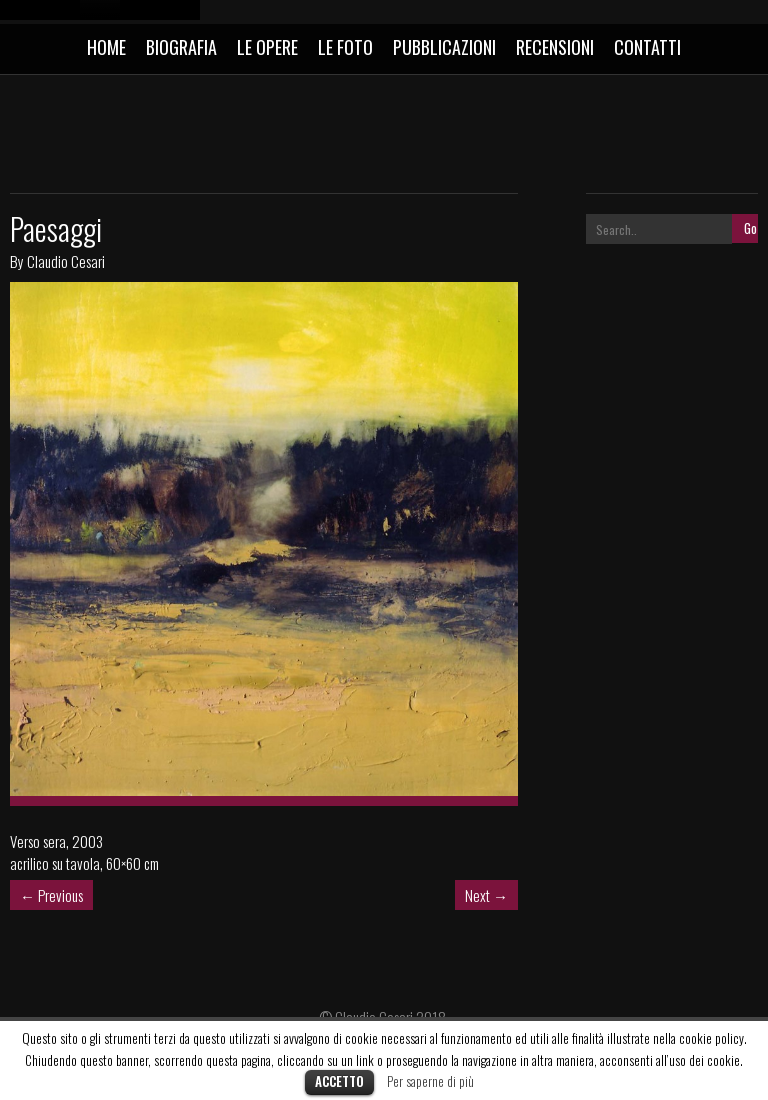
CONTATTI (647, 47)
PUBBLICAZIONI (444, 47)
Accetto (339, 1081)
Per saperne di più (430, 1081)
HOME (106, 47)
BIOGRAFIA (181, 47)
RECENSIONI (555, 47)
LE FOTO (345, 47)
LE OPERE (267, 47)
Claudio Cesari (66, 261)
